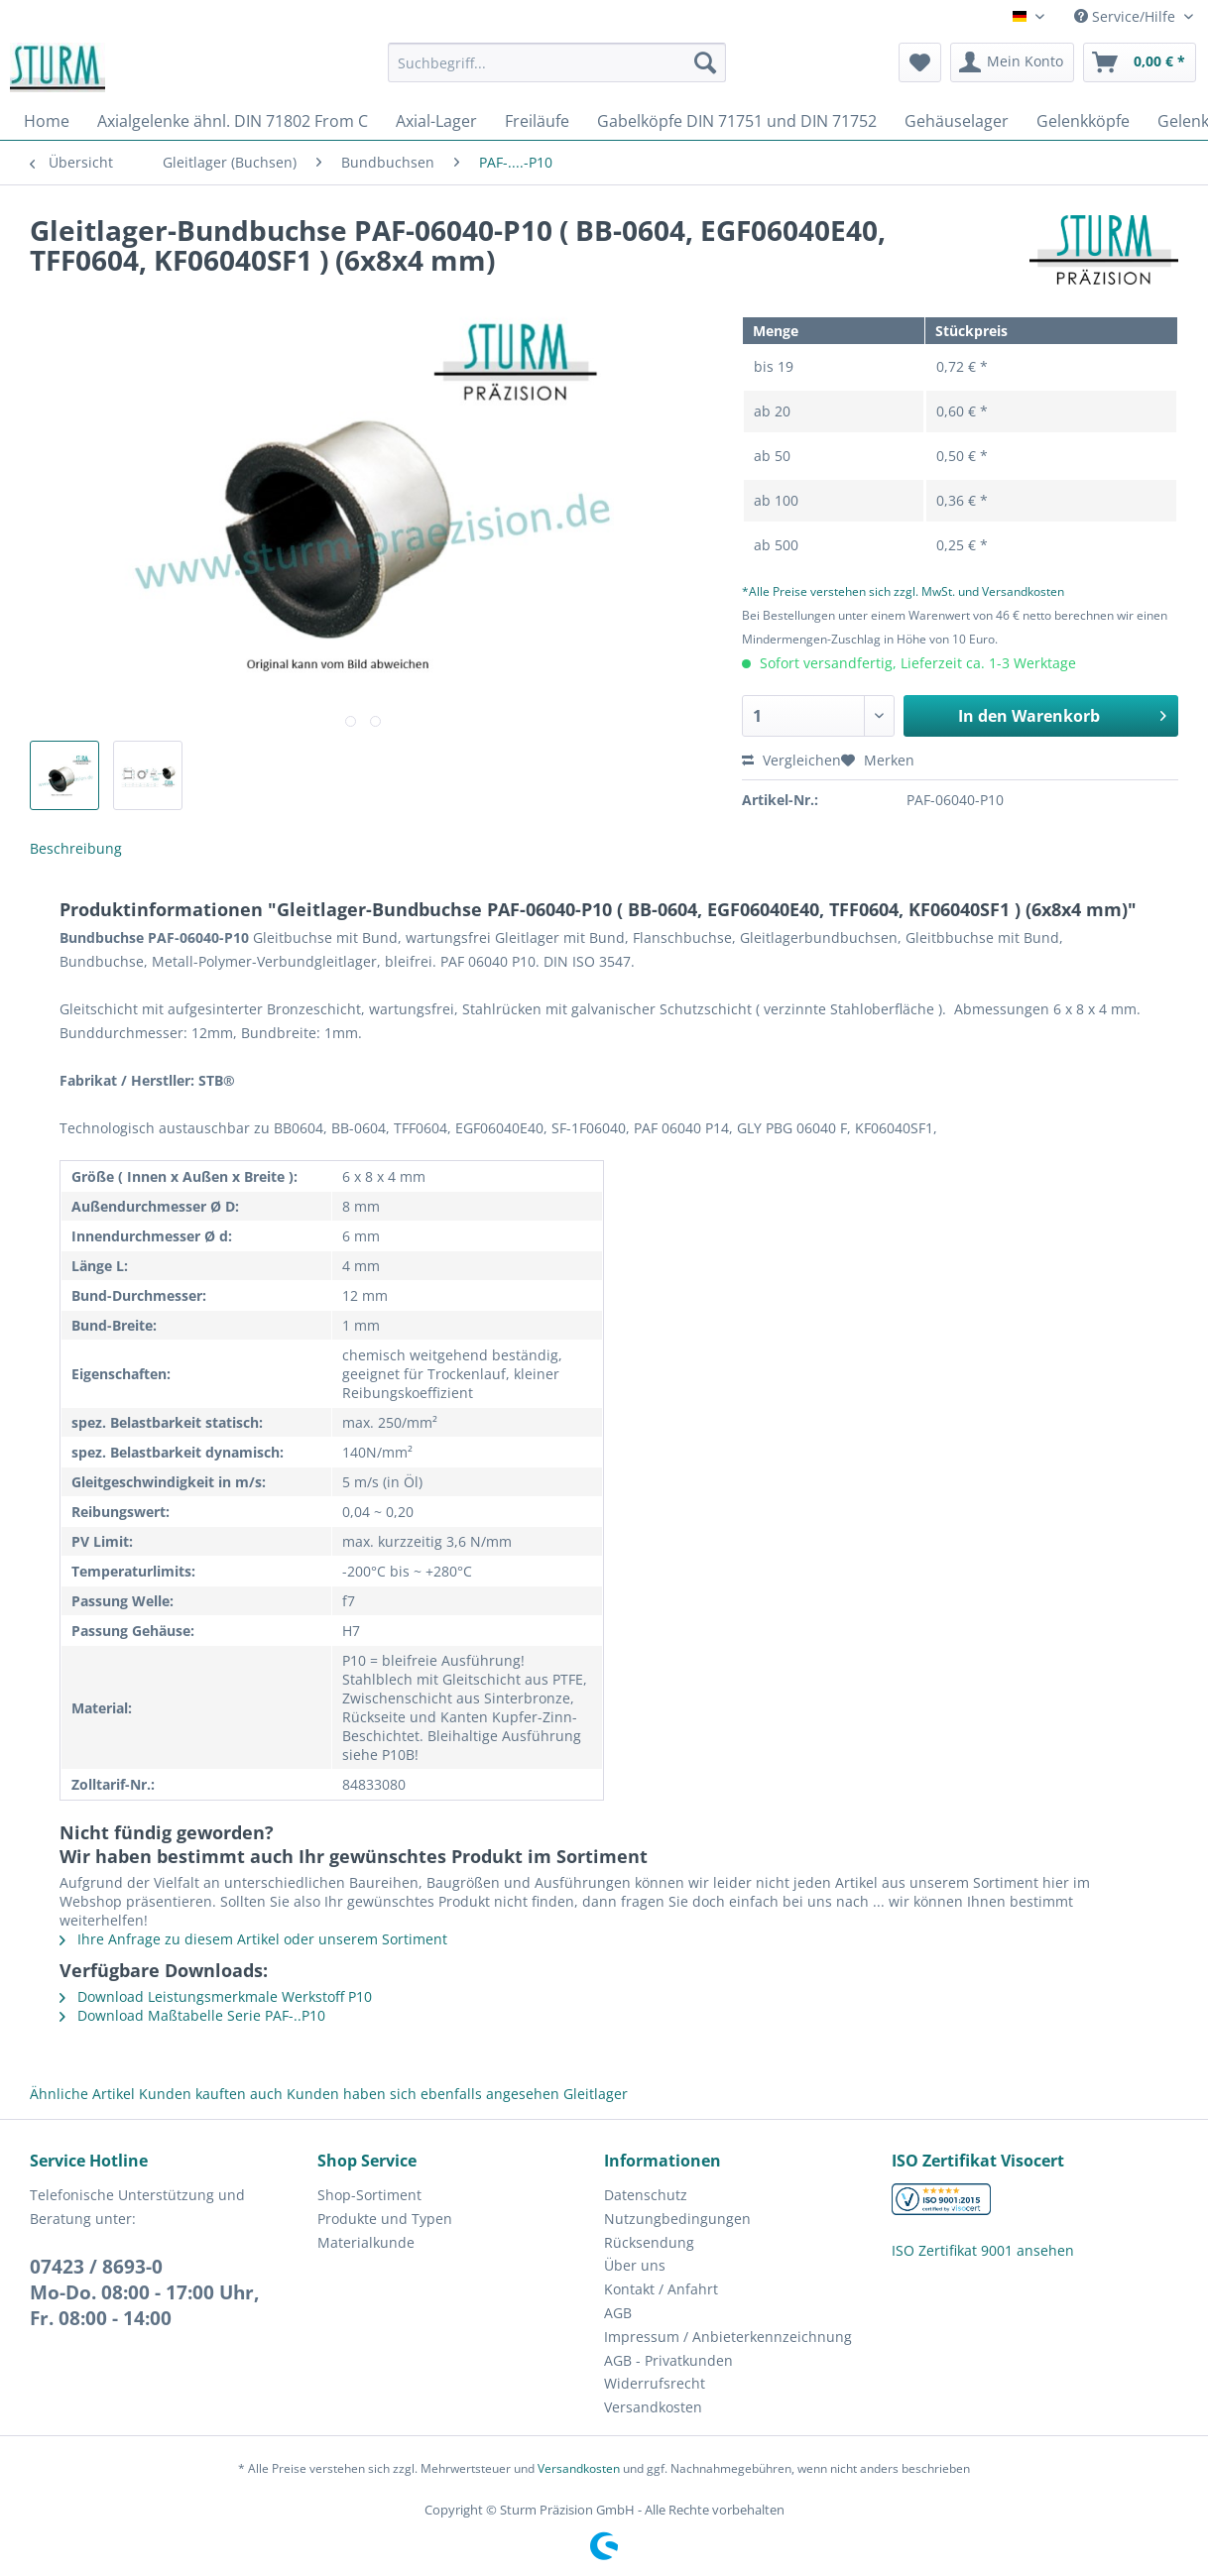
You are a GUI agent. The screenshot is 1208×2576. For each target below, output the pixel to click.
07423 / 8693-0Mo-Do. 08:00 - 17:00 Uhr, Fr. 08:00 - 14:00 (144, 2292)
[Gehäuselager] (957, 121)
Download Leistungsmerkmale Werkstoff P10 (216, 1996)
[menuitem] (557, 72)
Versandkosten (653, 2407)
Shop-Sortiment (369, 2194)
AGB (618, 2312)
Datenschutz (645, 2194)
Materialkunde (366, 2242)
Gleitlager (595, 2093)
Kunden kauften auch (211, 2093)
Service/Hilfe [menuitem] (1126, 16)
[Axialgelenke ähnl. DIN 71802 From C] (232, 121)
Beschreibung (76, 848)
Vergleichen (791, 760)
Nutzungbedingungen (677, 2218)
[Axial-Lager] (436, 121)
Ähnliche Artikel (82, 2093)
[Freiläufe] (537, 121)
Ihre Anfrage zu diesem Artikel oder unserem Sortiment (253, 1939)
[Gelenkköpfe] (1083, 121)
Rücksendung (649, 2242)
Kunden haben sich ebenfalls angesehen (423, 2093)
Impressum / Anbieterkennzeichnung (728, 2336)
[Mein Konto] (1012, 62)
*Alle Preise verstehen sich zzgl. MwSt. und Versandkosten (903, 591)
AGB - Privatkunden (668, 2360)
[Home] (46, 121)
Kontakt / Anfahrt (661, 2289)
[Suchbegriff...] (557, 62)
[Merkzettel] (920, 62)
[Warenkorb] (1139, 62)
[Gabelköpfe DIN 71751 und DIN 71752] (737, 121)
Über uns (634, 2265)
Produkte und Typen (384, 2218)
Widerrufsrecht (654, 2383)
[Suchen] (705, 62)
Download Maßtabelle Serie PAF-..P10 (192, 2015)
